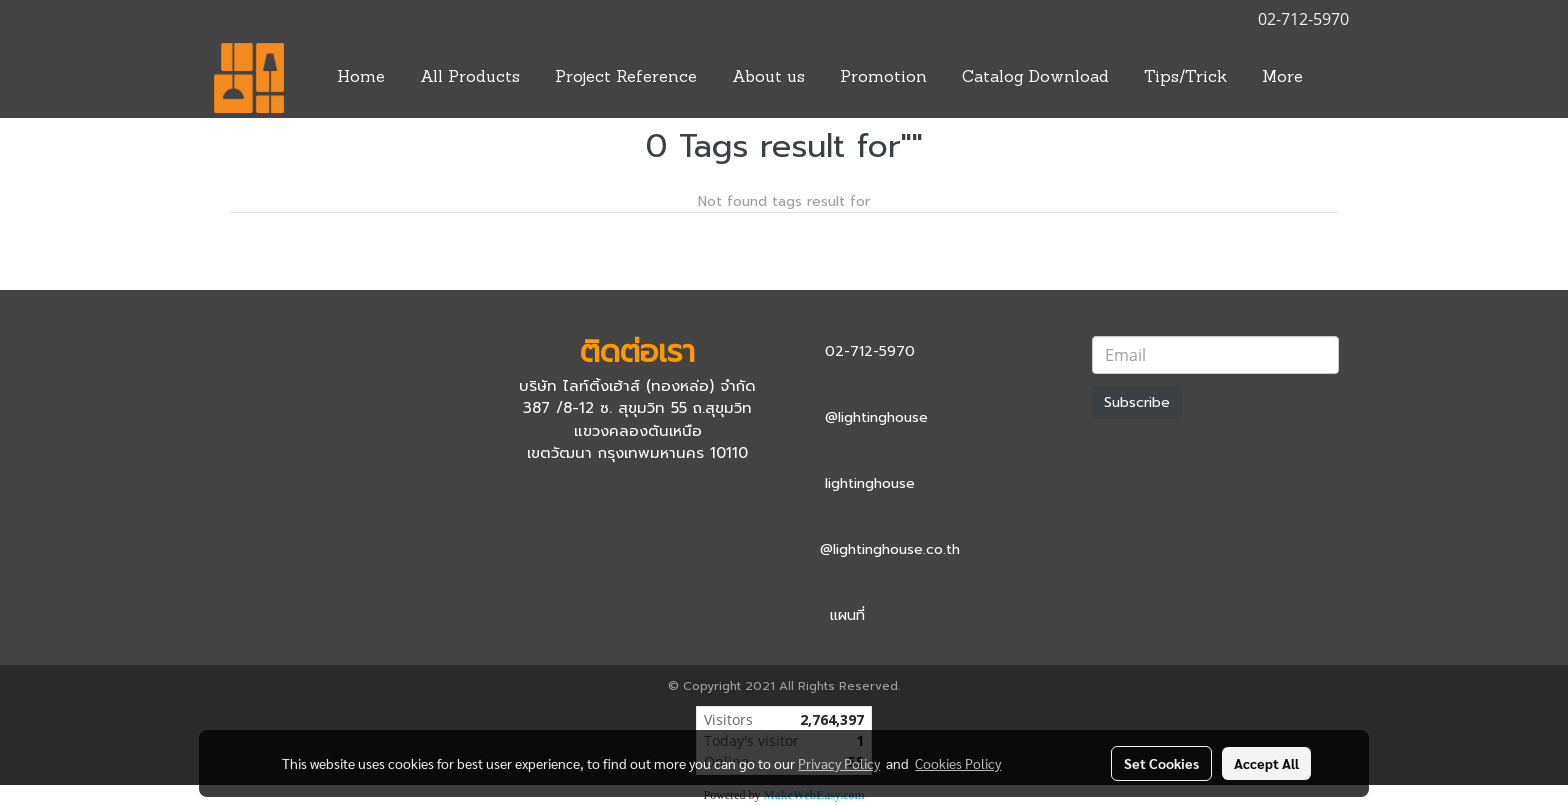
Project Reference (626, 78)
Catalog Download (1035, 78)
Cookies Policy (958, 763)
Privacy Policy (839, 763)
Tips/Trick (1185, 78)
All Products (470, 78)
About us (768, 78)
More (1282, 78)
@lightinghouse (876, 417)
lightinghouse (870, 483)
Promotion (883, 78)
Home (361, 78)
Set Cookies (1161, 763)
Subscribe (1137, 402)
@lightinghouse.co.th (890, 549)
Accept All (1266, 763)
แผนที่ (847, 615)
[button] (1338, 78)
